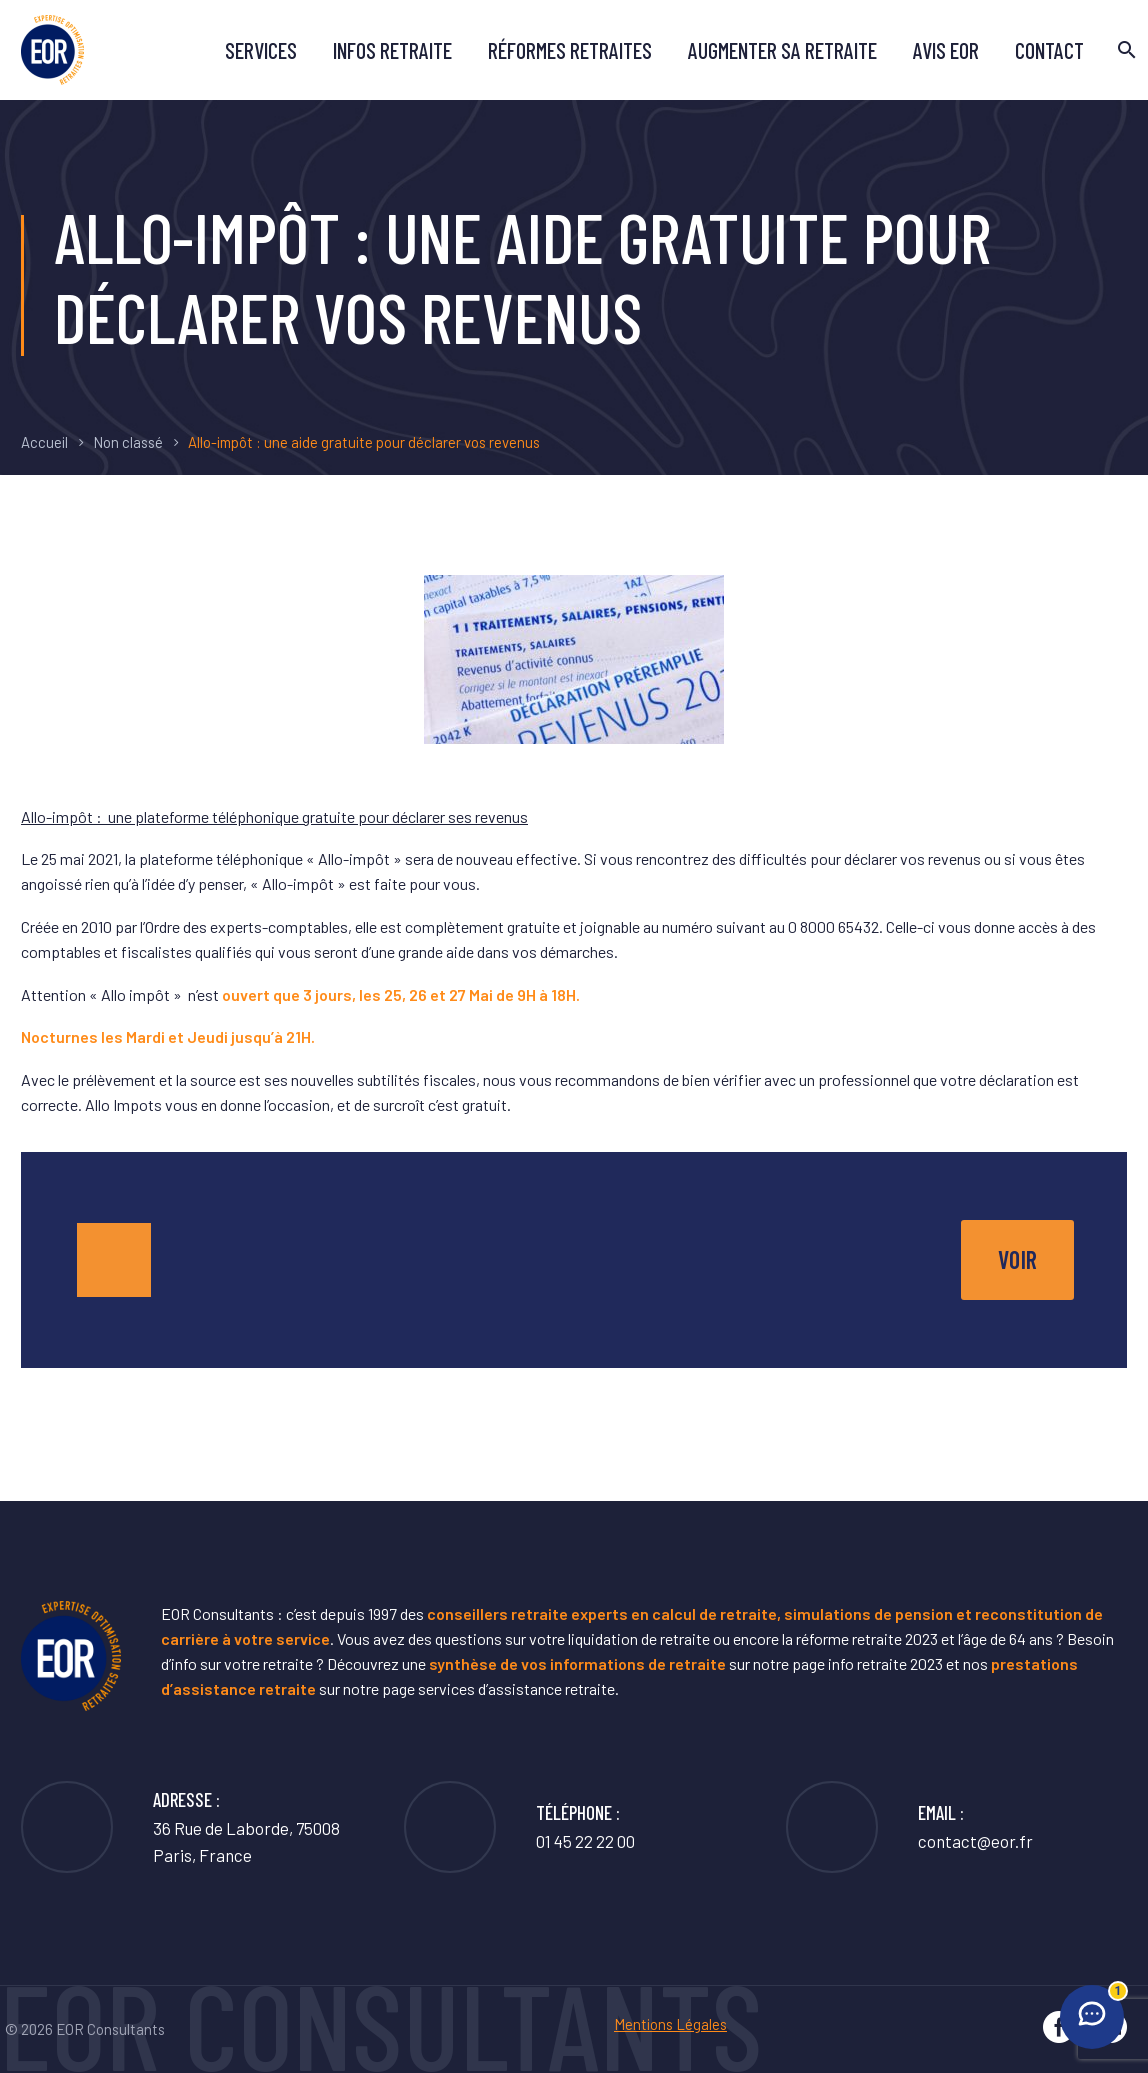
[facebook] (1059, 2027)
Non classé (128, 442)
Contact (1049, 50)
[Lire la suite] (909, 1827)
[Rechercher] (1124, 50)
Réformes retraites (570, 50)
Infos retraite (392, 50)
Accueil (44, 442)
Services (261, 50)
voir (1017, 1259)
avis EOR (946, 50)
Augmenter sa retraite (782, 50)
